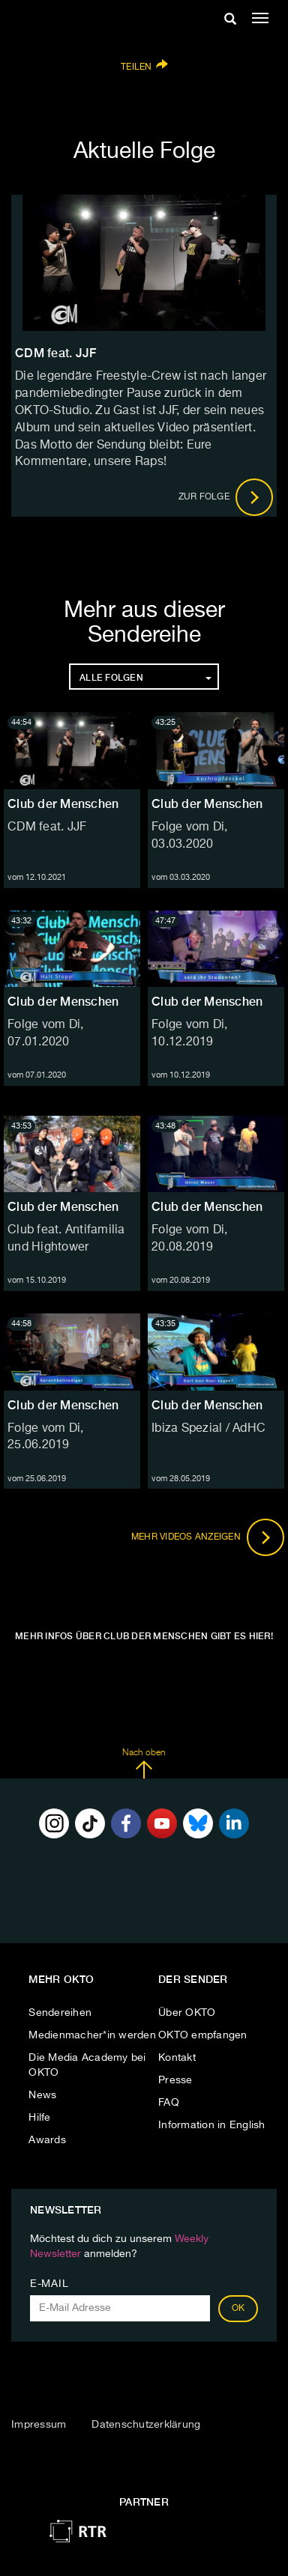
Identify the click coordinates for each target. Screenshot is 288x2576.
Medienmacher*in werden (92, 2035)
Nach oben (143, 1763)
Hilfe (39, 2117)
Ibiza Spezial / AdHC (209, 1429)
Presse (175, 2080)
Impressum (38, 2424)
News (42, 2095)
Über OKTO (186, 2013)
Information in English (212, 2125)
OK (238, 2308)
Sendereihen (60, 2013)
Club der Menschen (63, 804)
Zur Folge (226, 497)
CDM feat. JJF (47, 827)
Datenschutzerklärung (146, 2424)
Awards (47, 2140)
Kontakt (177, 2058)
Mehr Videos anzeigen (207, 1537)
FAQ (168, 2102)
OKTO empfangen (203, 2035)
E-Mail (49, 2284)
